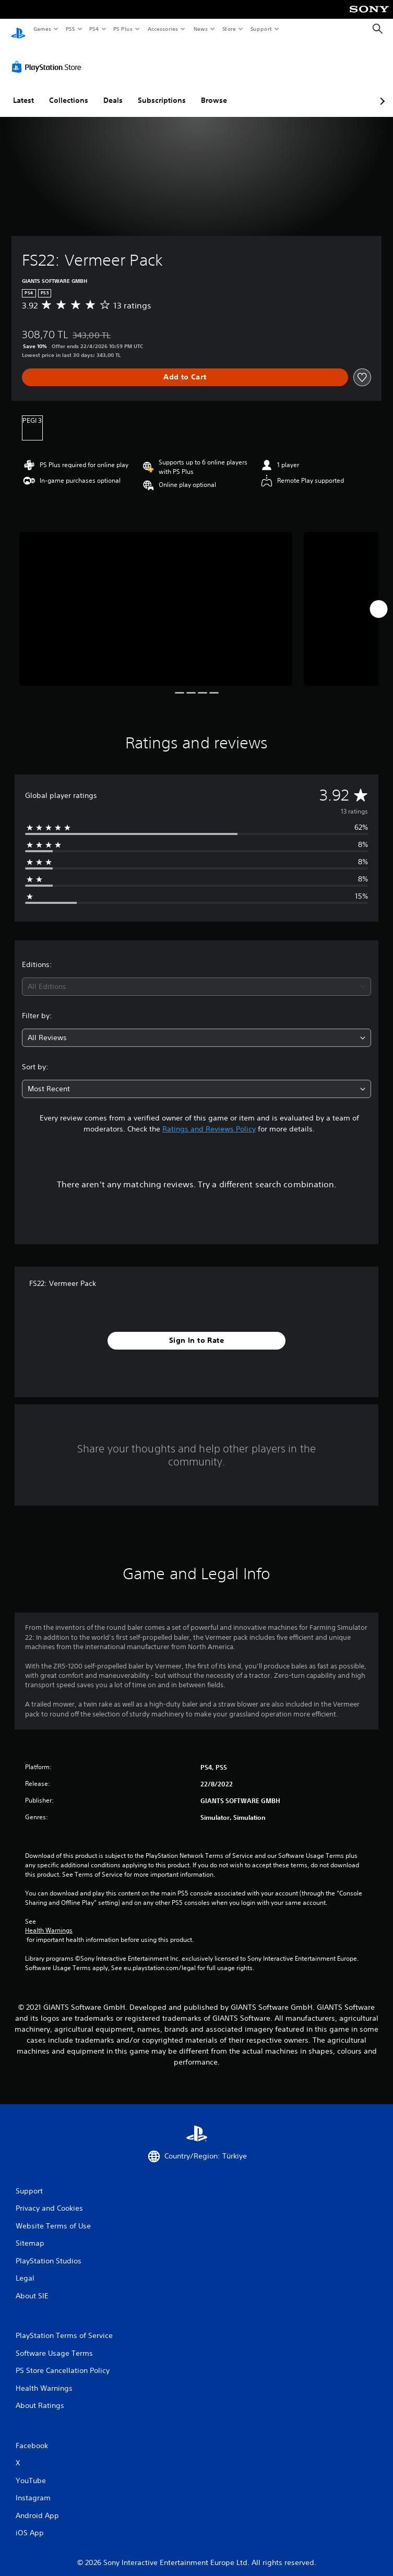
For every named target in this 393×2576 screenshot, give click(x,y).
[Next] (378, 599)
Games (42, 28)
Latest (23, 90)
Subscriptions (162, 90)
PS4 (94, 28)
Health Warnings (49, 1920)
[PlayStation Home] (18, 29)
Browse (214, 90)
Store (229, 28)
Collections (68, 90)
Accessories (162, 28)
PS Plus (123, 28)
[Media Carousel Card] (155, 598)
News (201, 28)
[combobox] (196, 977)
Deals (113, 90)
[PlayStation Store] (48, 57)
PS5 (70, 28)
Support (260, 28)
